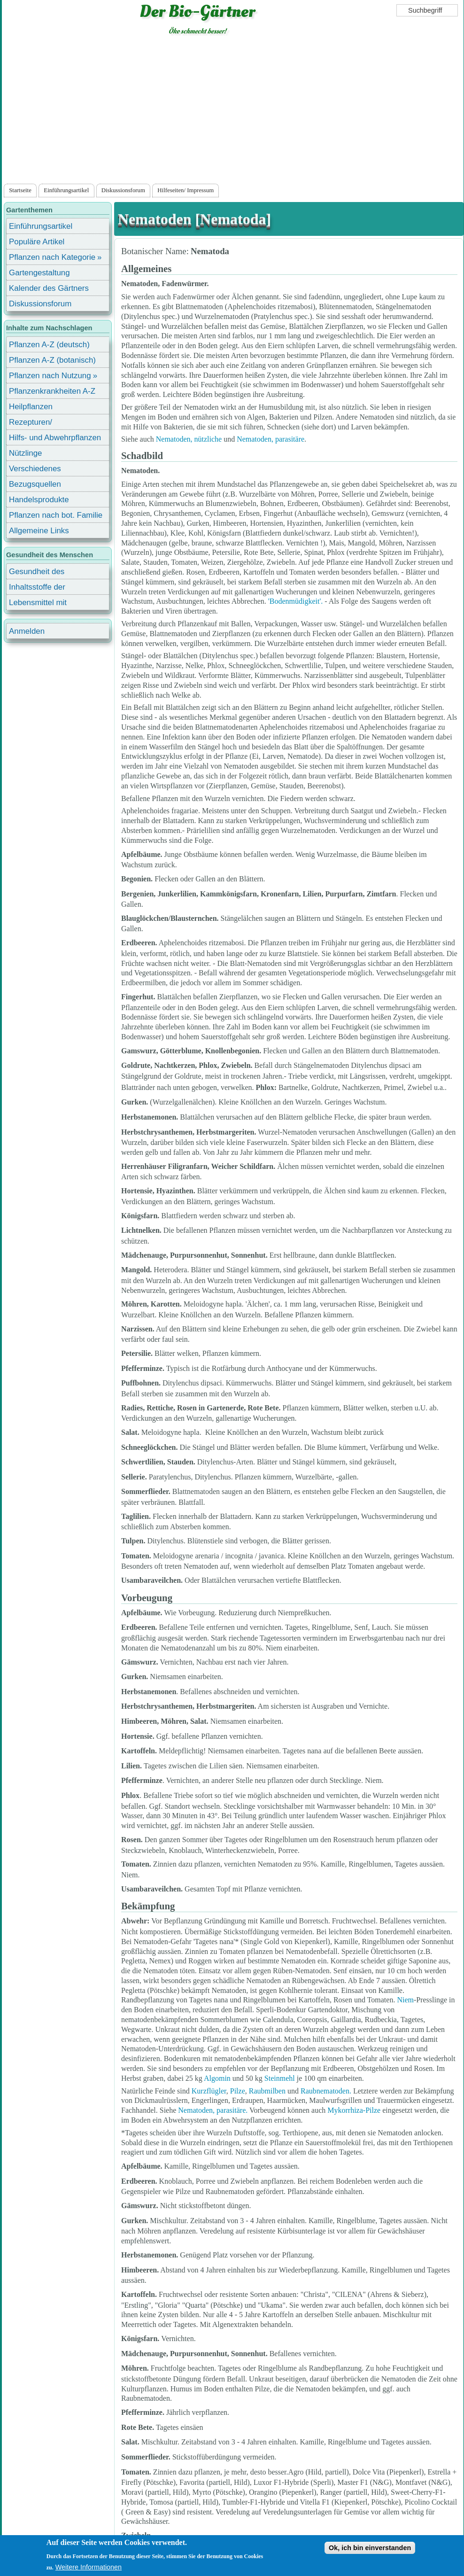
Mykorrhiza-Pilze (353, 2110)
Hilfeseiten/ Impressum (185, 190)
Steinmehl (279, 2078)
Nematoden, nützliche (189, 439)
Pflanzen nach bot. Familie (55, 515)
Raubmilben (267, 2091)
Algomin (217, 2078)
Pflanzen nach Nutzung (50, 375)
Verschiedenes (35, 468)
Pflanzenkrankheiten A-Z (52, 391)
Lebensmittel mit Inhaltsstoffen (38, 604)
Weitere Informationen (88, 2567)
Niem (405, 2000)
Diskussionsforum (123, 190)
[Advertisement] (233, 111)
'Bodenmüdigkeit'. (295, 601)
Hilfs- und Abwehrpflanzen (55, 437)
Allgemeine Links (39, 530)
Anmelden (27, 631)
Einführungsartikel (66, 190)
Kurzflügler (209, 2091)
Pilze (236, 2091)
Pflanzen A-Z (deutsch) (49, 344)
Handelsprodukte (39, 499)
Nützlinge (25, 453)
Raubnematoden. (326, 2091)
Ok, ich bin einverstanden (370, 2548)
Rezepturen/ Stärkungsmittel (36, 423)
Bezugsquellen (35, 484)
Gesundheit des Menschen (36, 573)
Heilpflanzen (31, 406)
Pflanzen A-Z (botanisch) (52, 360)
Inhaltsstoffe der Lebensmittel (37, 588)
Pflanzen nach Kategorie (52, 257)
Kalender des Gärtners (49, 288)
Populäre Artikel (36, 241)
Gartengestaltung (39, 272)
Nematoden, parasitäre (270, 439)
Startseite (20, 190)
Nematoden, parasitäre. (212, 2110)
